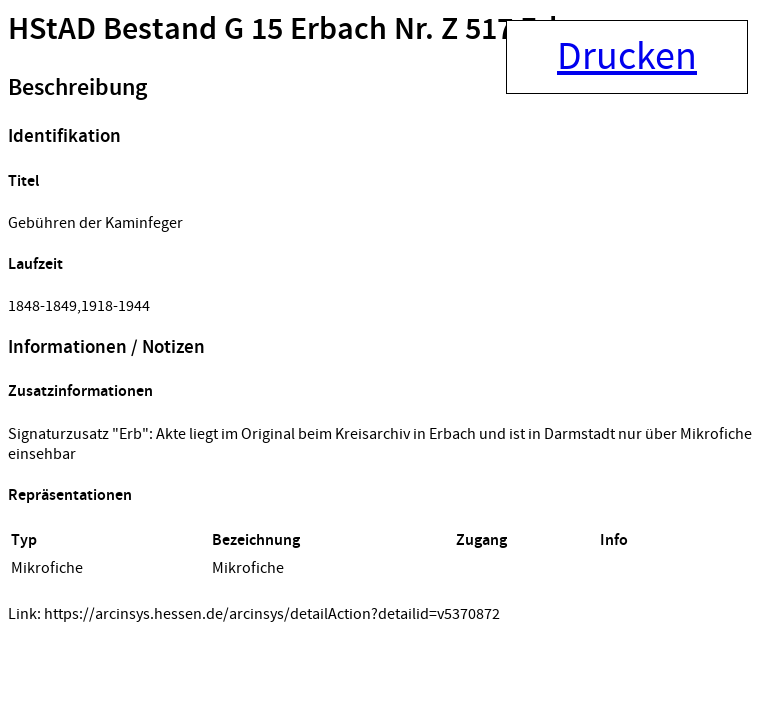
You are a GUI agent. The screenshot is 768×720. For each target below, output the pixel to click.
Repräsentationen (70, 495)
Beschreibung (77, 88)
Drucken (627, 57)
